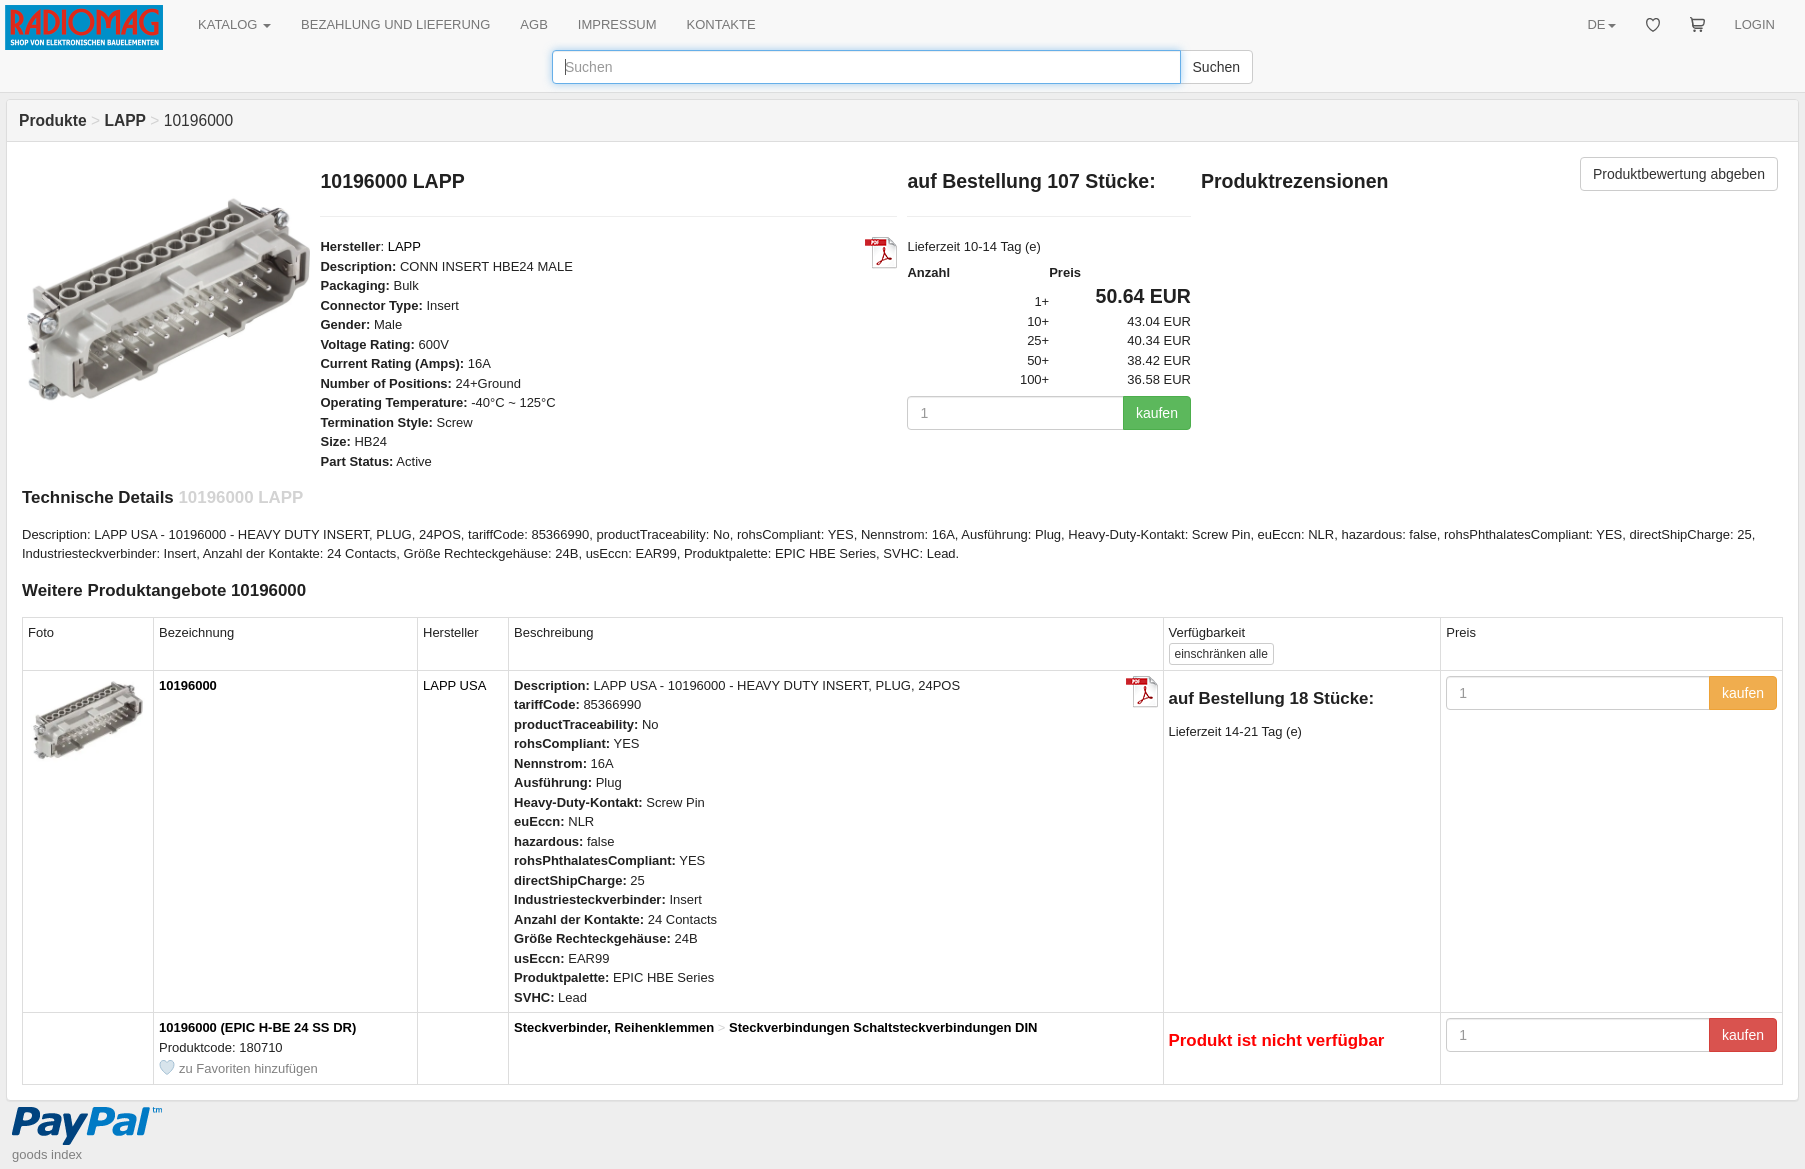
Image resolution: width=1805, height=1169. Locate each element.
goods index (47, 1154)
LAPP (404, 246)
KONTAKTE (721, 24)
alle (1221, 654)
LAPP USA (454, 685)
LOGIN (1755, 24)
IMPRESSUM (617, 24)
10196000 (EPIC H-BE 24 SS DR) (257, 1027)
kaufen (1157, 413)
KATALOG (234, 24)
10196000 (188, 685)
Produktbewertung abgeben (1679, 174)
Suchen (1216, 67)
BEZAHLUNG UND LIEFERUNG (395, 24)
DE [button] (1601, 24)
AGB (533, 24)
